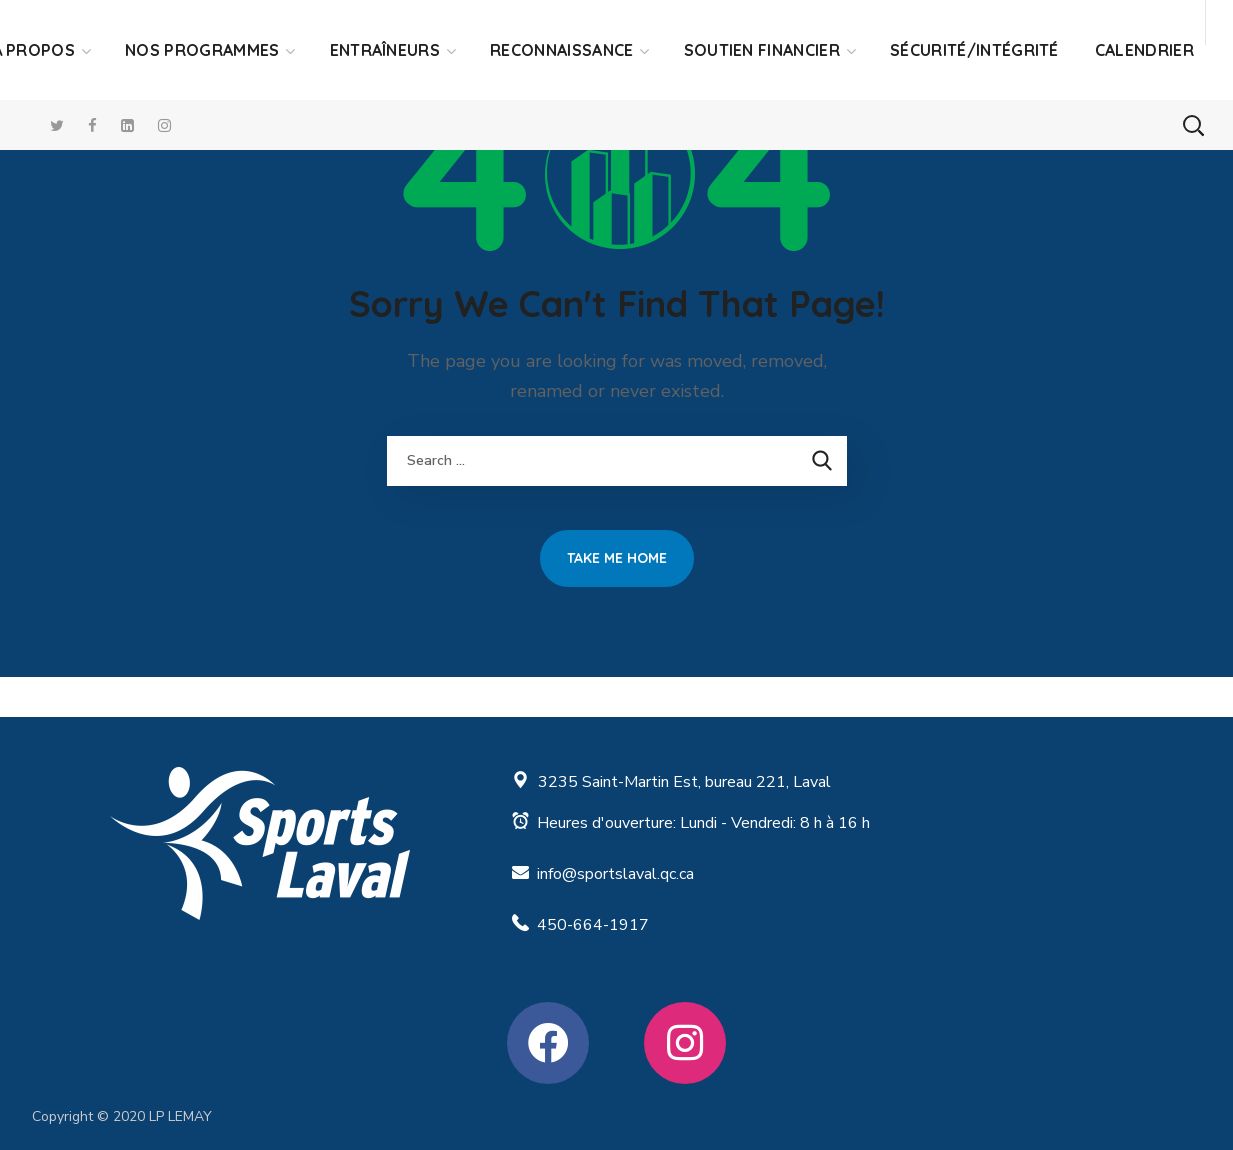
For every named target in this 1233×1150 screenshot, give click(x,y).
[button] (1193, 125)
